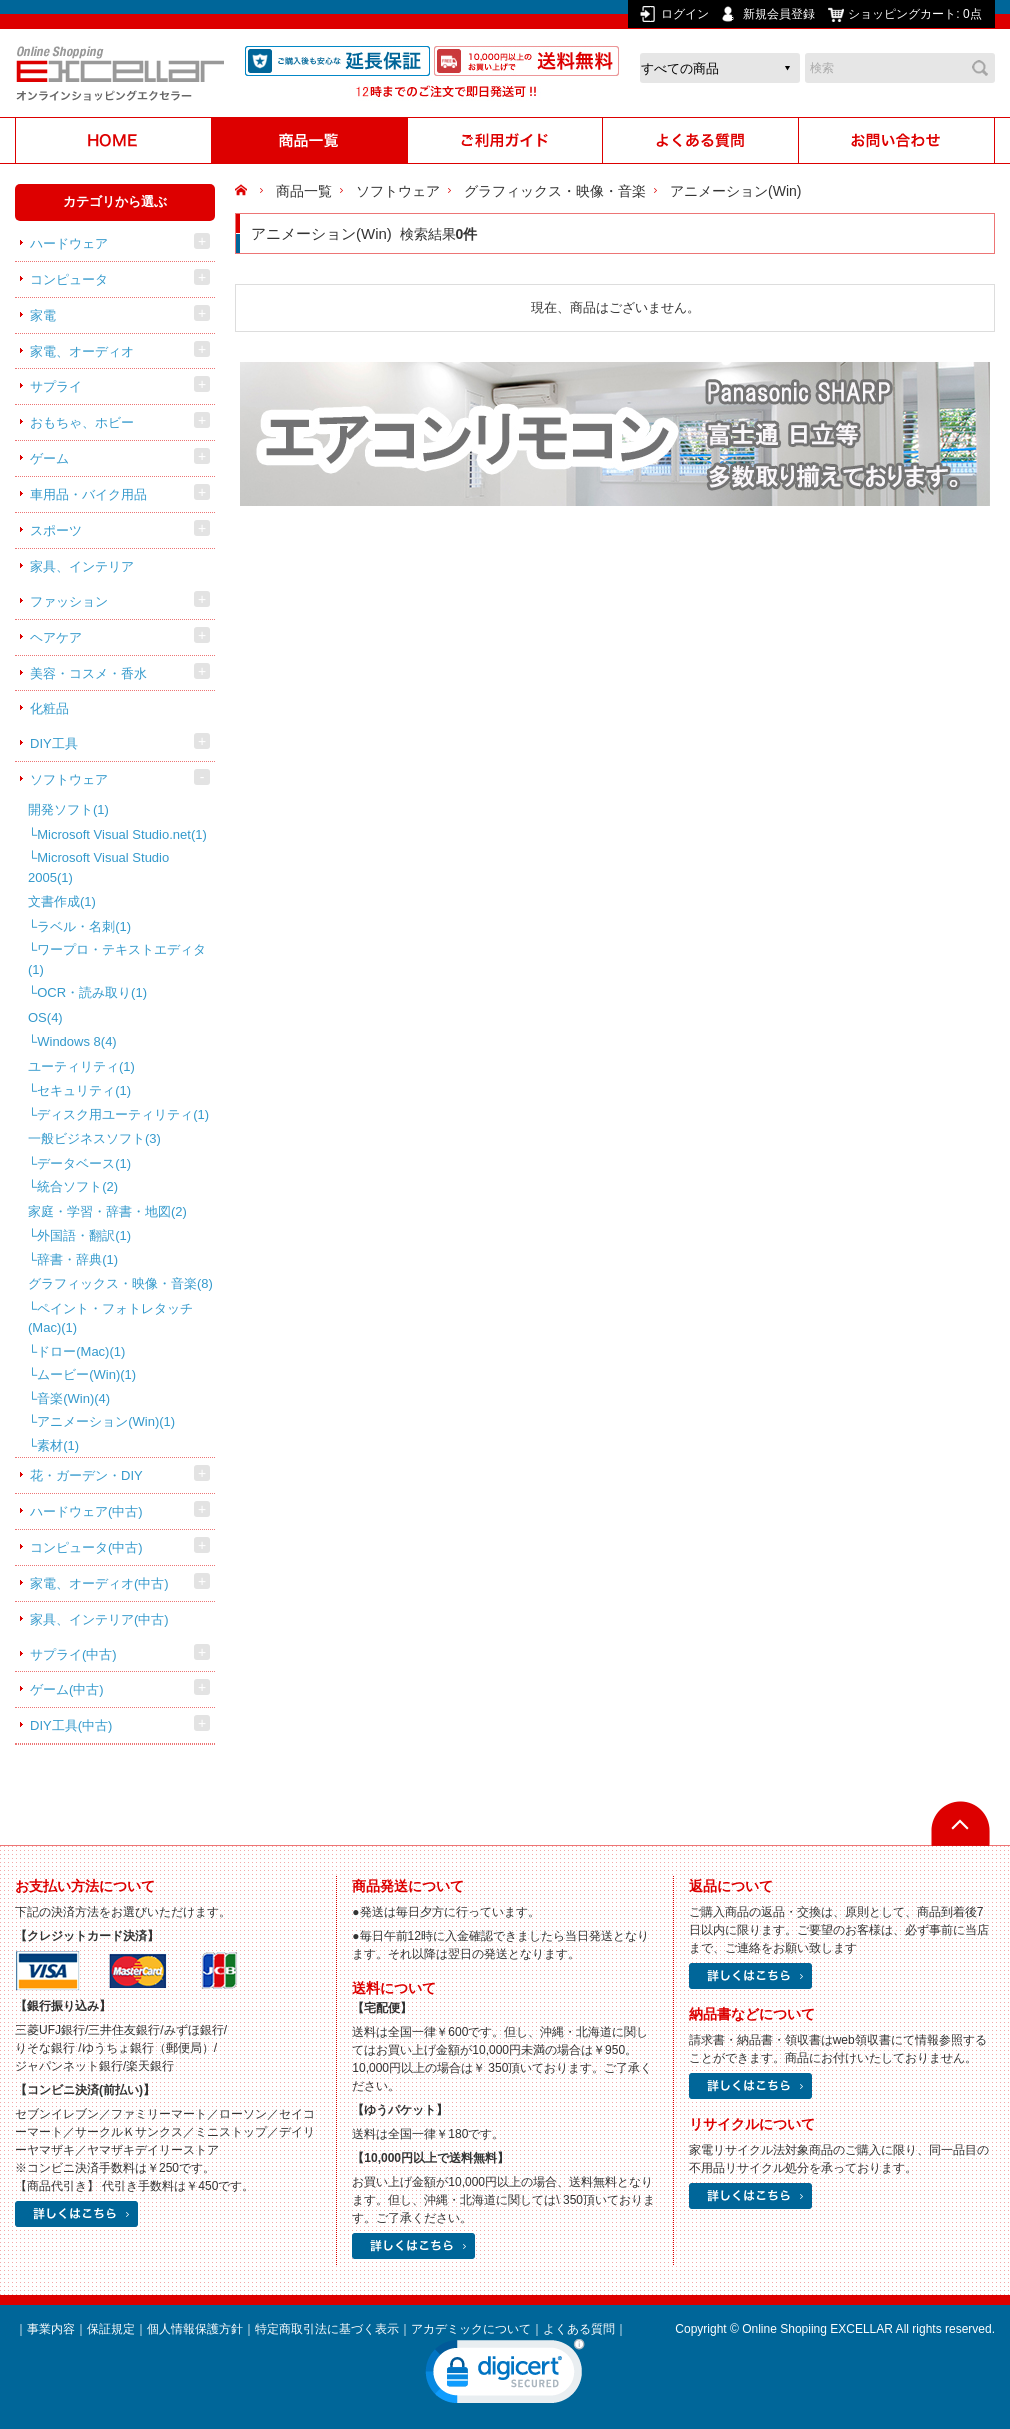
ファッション (69, 601)
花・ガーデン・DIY (86, 1475)
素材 (58, 1445)
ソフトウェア (69, 779)
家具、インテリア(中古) (99, 1619)
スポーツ (56, 530)
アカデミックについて (471, 2329)
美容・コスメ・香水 (88, 673)
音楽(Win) (73, 1398)
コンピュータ (69, 279)
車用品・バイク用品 (88, 494)
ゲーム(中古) (67, 1689)
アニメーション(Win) (106, 1421)
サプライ (56, 386)
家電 (43, 315)
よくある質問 (579, 2329)
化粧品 (49, 708)
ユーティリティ (81, 1066)
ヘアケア (56, 637)
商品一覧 (304, 191)
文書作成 (62, 901)
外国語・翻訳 (84, 1235)
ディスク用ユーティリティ (123, 1114)
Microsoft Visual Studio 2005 (98, 867)
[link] (505, 2376)
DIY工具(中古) (71, 1725)
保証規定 (111, 2329)
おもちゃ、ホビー (82, 422)
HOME (243, 191)
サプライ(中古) (73, 1654)
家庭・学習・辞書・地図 (107, 1211)
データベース (84, 1163)
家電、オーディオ (82, 351)
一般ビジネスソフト (94, 1138)
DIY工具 (54, 743)
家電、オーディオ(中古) (99, 1583)
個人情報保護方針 (195, 2329)
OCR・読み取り (92, 992)
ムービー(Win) (86, 1374)
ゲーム (49, 458)
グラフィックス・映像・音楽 (120, 1283)
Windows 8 (76, 1041)
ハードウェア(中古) (86, 1511)
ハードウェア (69, 243)
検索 (980, 68)
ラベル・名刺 (84, 926)
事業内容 (51, 2329)
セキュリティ (84, 1090)
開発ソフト (68, 809)
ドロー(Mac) (81, 1351)
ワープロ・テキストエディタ (117, 959)
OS (45, 1017)
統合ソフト (77, 1186)
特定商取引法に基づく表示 (327, 2329)
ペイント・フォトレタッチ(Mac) (110, 1318)
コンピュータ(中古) (86, 1547)
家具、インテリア (82, 566)
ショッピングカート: (916, 14)
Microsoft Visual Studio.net (122, 834)
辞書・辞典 (77, 1259)
